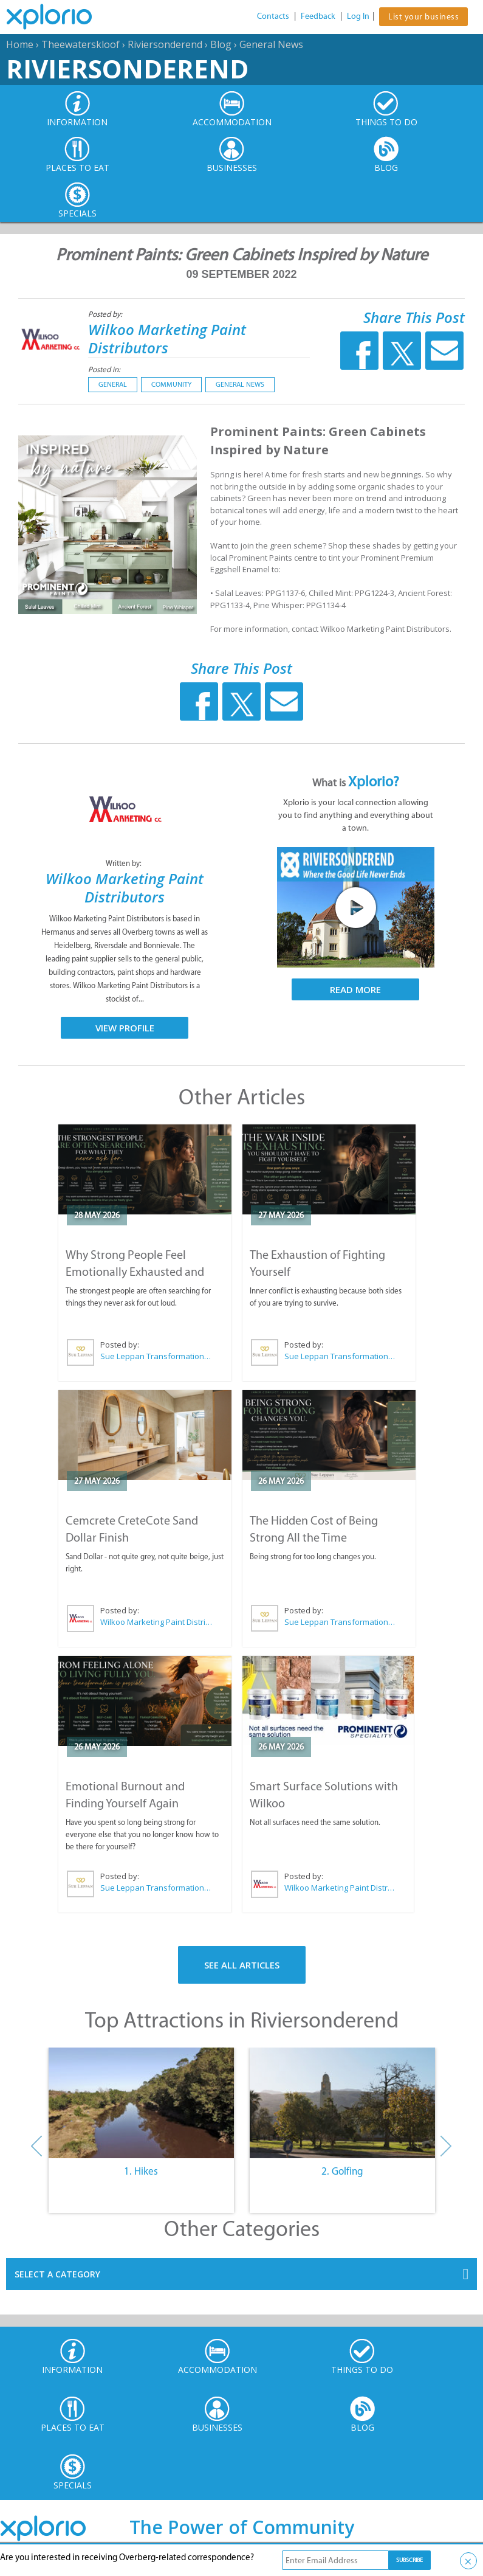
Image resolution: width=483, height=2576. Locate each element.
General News (271, 44)
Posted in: (104, 369)
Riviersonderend (165, 44)
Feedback (318, 16)
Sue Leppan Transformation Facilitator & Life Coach (156, 1356)
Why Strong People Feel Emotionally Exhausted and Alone (135, 1271)
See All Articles (241, 1965)
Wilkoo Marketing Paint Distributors (167, 338)
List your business (423, 17)
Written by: (124, 863)
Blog (220, 44)
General (112, 384)
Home (19, 44)
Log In (358, 16)
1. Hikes (141, 2171)
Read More (355, 989)
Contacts (273, 16)
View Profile (124, 1028)
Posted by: (106, 314)
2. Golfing (342, 2171)
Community (171, 384)
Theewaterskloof (80, 44)
